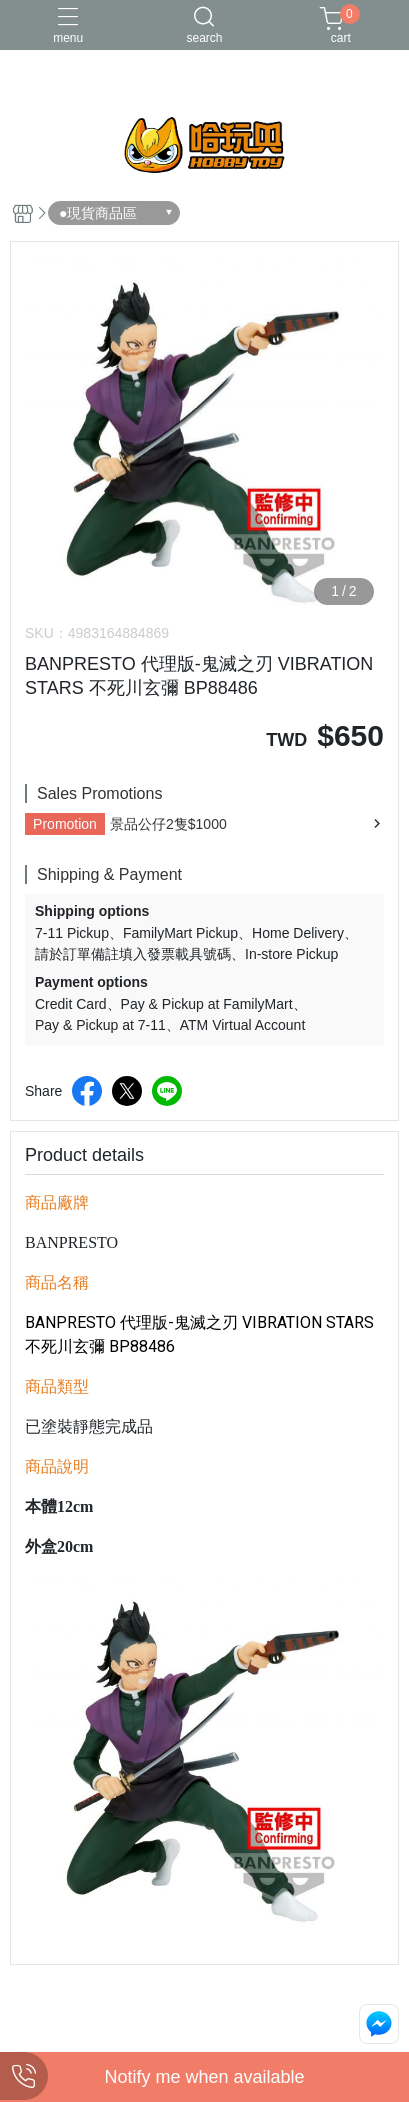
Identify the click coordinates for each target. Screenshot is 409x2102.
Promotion (65, 824)
